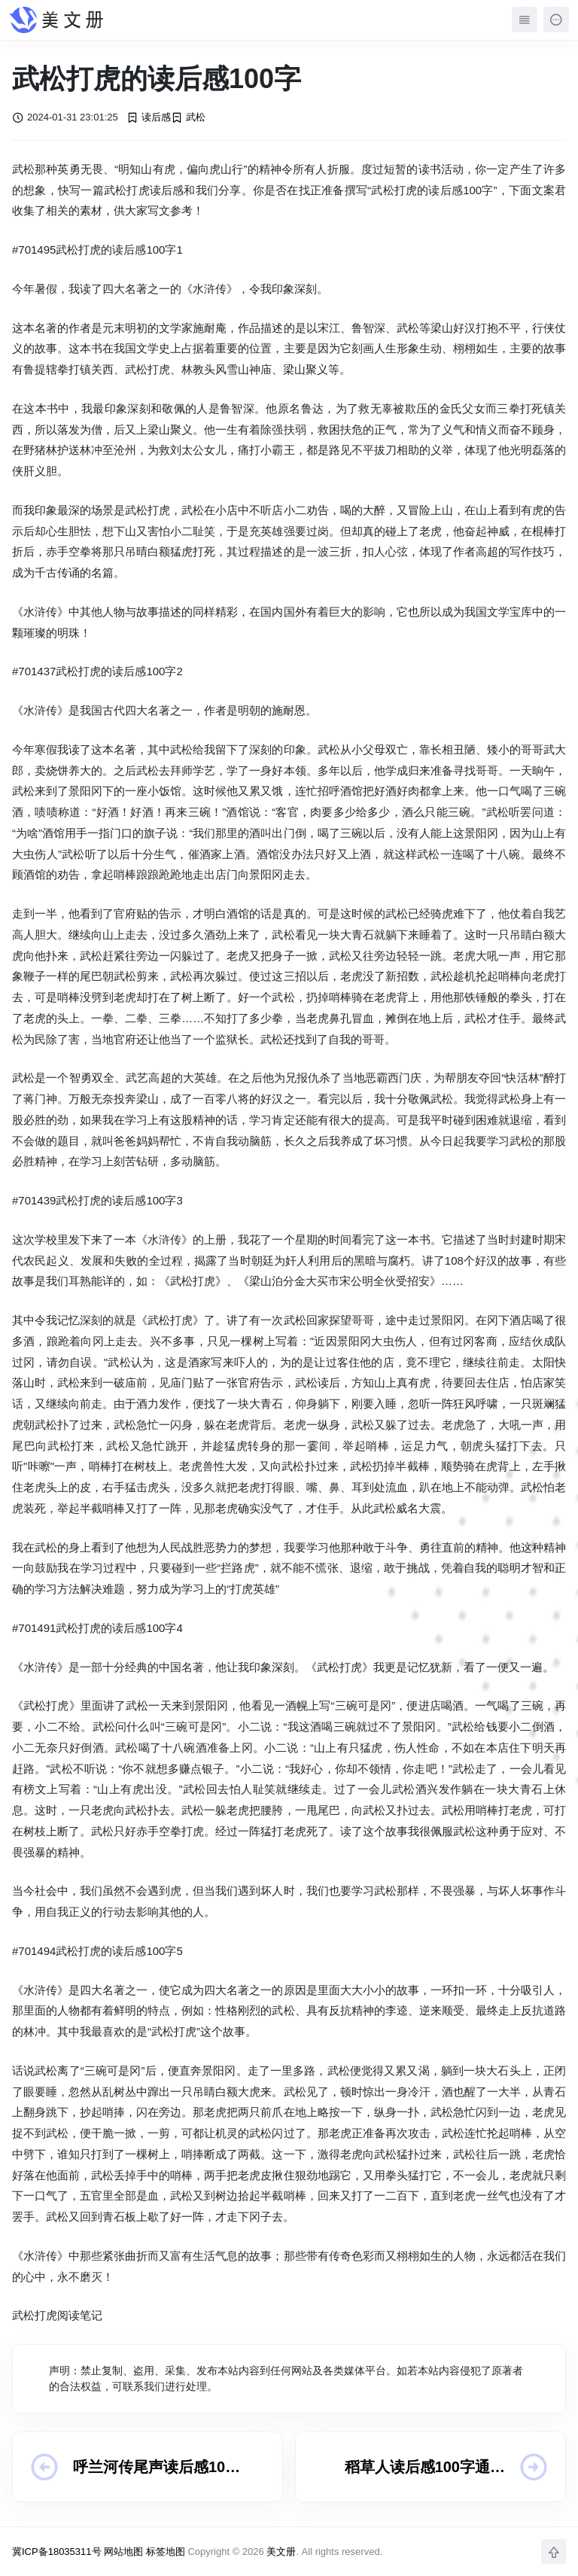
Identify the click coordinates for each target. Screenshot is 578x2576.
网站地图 (123, 2551)
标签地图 (165, 2551)
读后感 (148, 117)
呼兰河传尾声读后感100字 (153, 2468)
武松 (188, 117)
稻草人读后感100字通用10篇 (425, 2468)
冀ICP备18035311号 (57, 2551)
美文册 (281, 2551)
